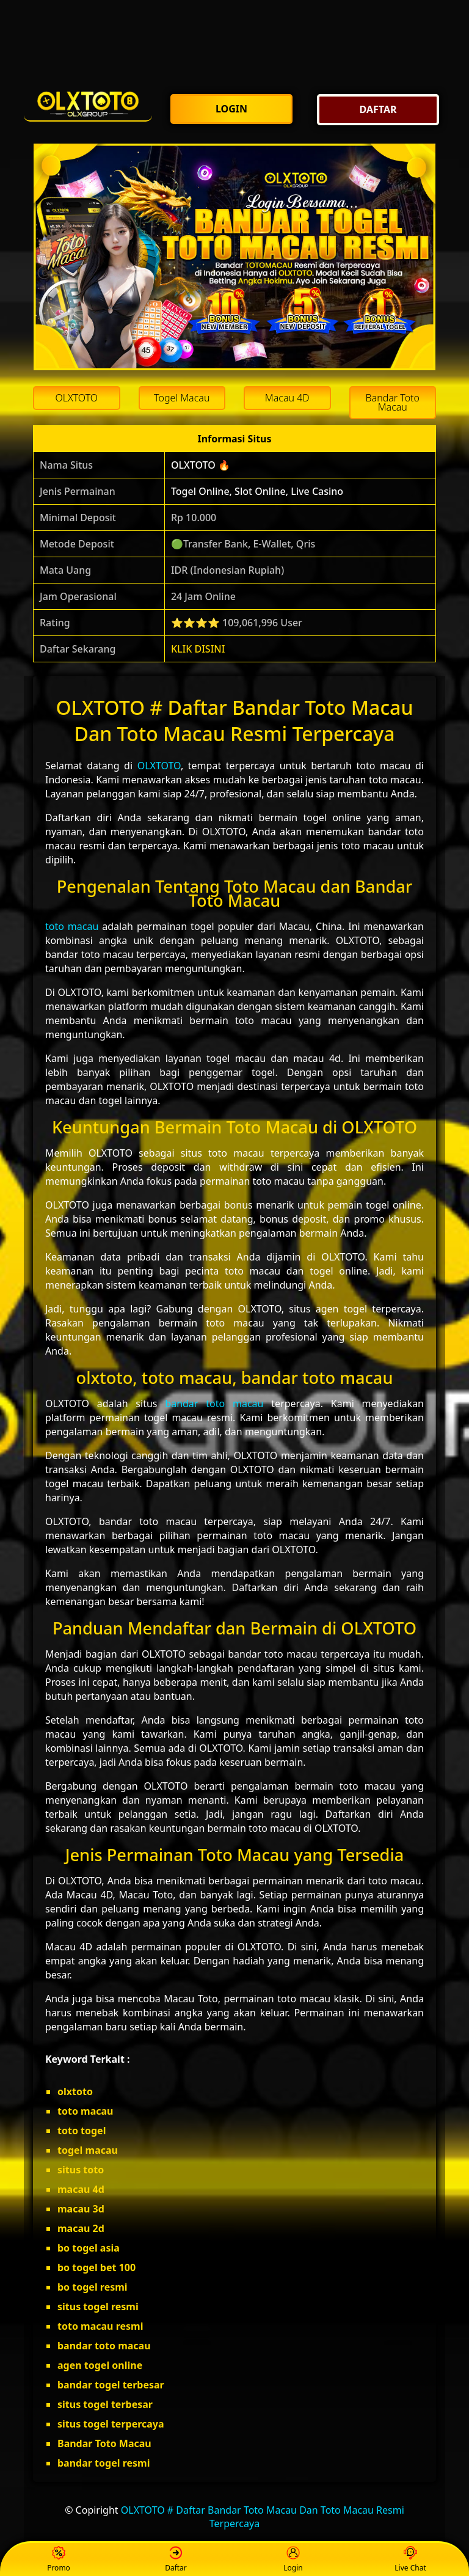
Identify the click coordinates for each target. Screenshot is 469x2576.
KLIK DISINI (198, 649)
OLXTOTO (159, 765)
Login (292, 2560)
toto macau (71, 926)
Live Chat (410, 2560)
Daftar (176, 2560)
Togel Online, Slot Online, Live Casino (257, 491)
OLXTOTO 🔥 (200, 465)
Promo (58, 2560)
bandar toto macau (214, 1403)
